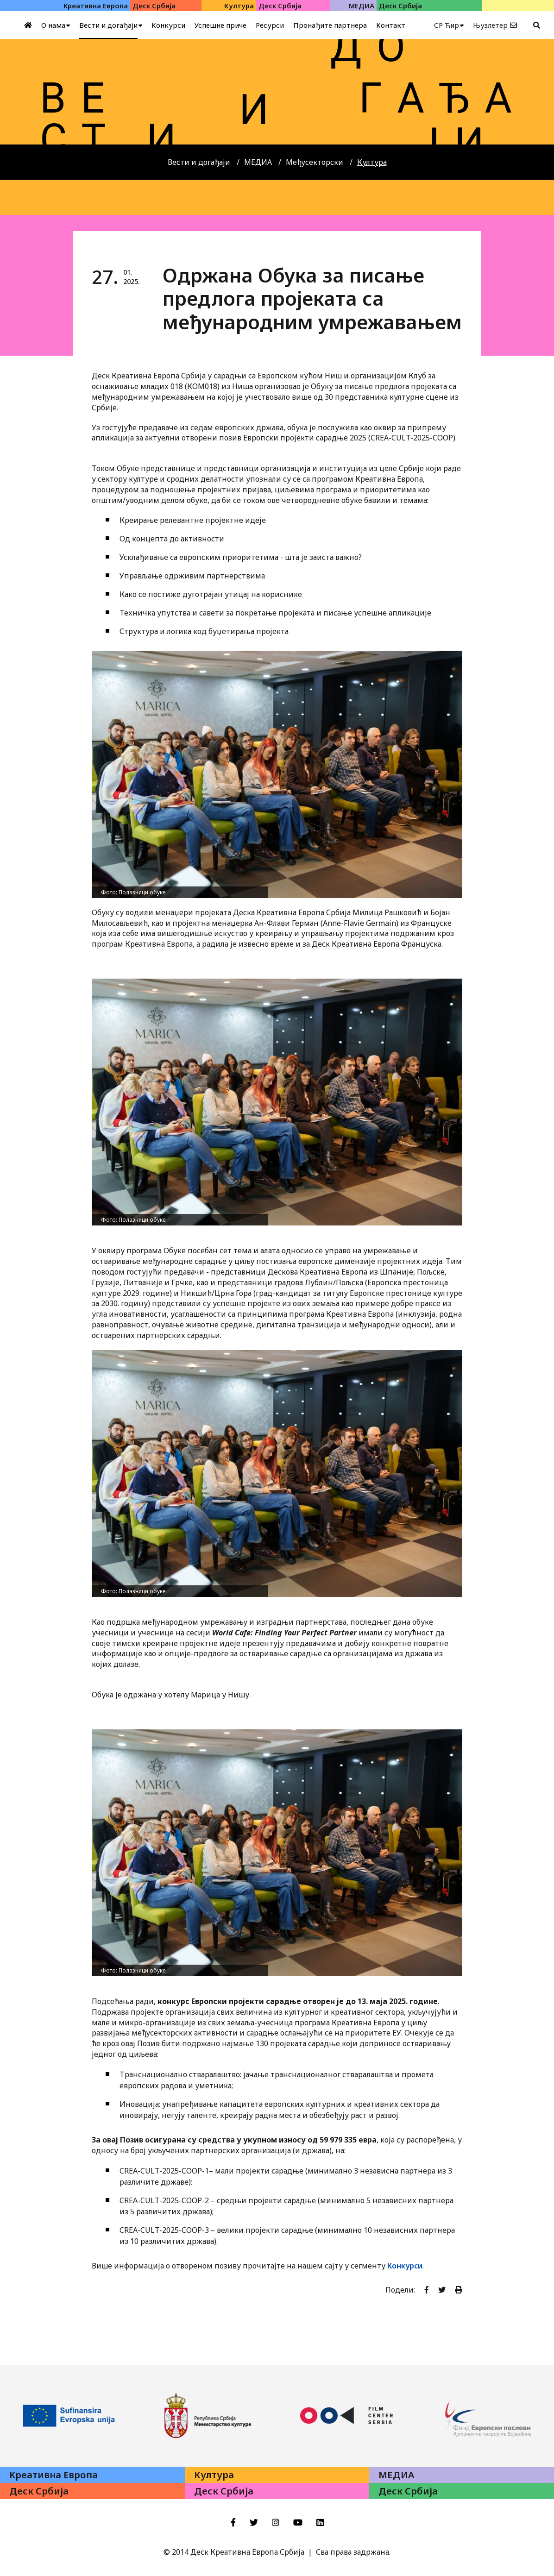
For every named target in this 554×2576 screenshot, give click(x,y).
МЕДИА (258, 162)
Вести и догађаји (199, 162)
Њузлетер (490, 25)
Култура (372, 162)
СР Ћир (446, 25)
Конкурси (404, 2266)
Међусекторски (314, 162)
